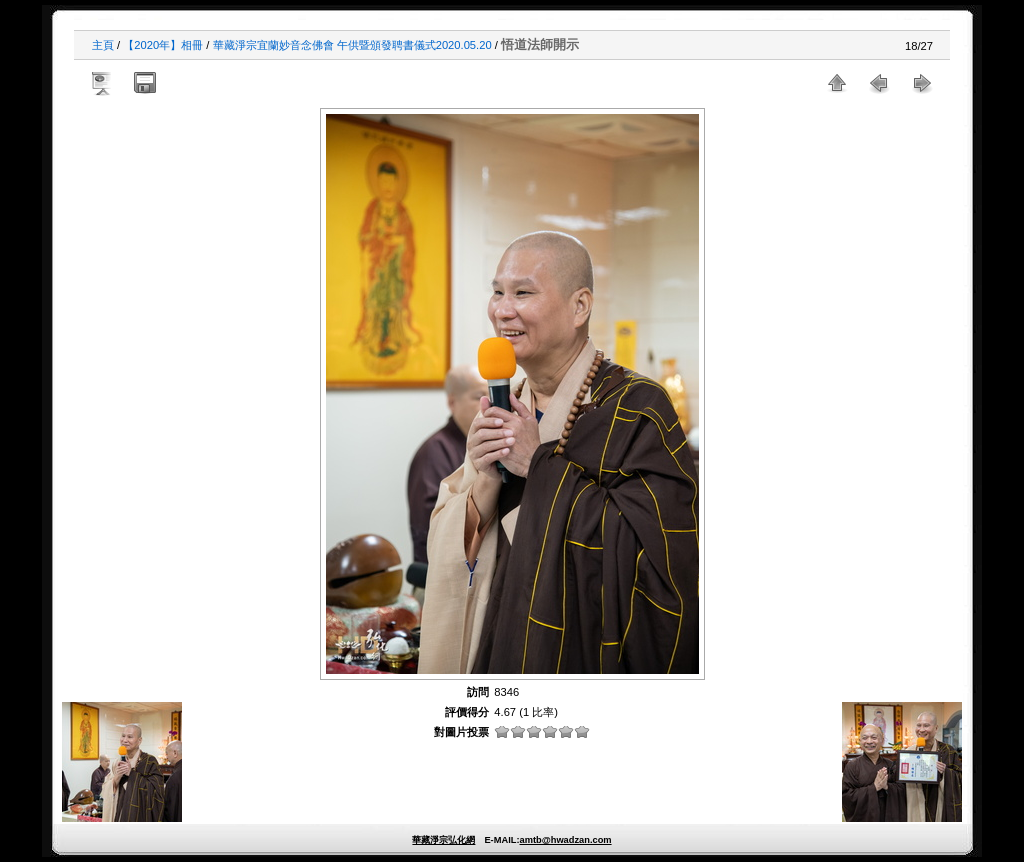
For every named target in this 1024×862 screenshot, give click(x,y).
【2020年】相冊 (163, 45)
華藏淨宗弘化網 (443, 840)
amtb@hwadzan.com (565, 840)
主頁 (103, 45)
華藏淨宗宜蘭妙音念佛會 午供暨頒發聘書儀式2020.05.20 (352, 45)
